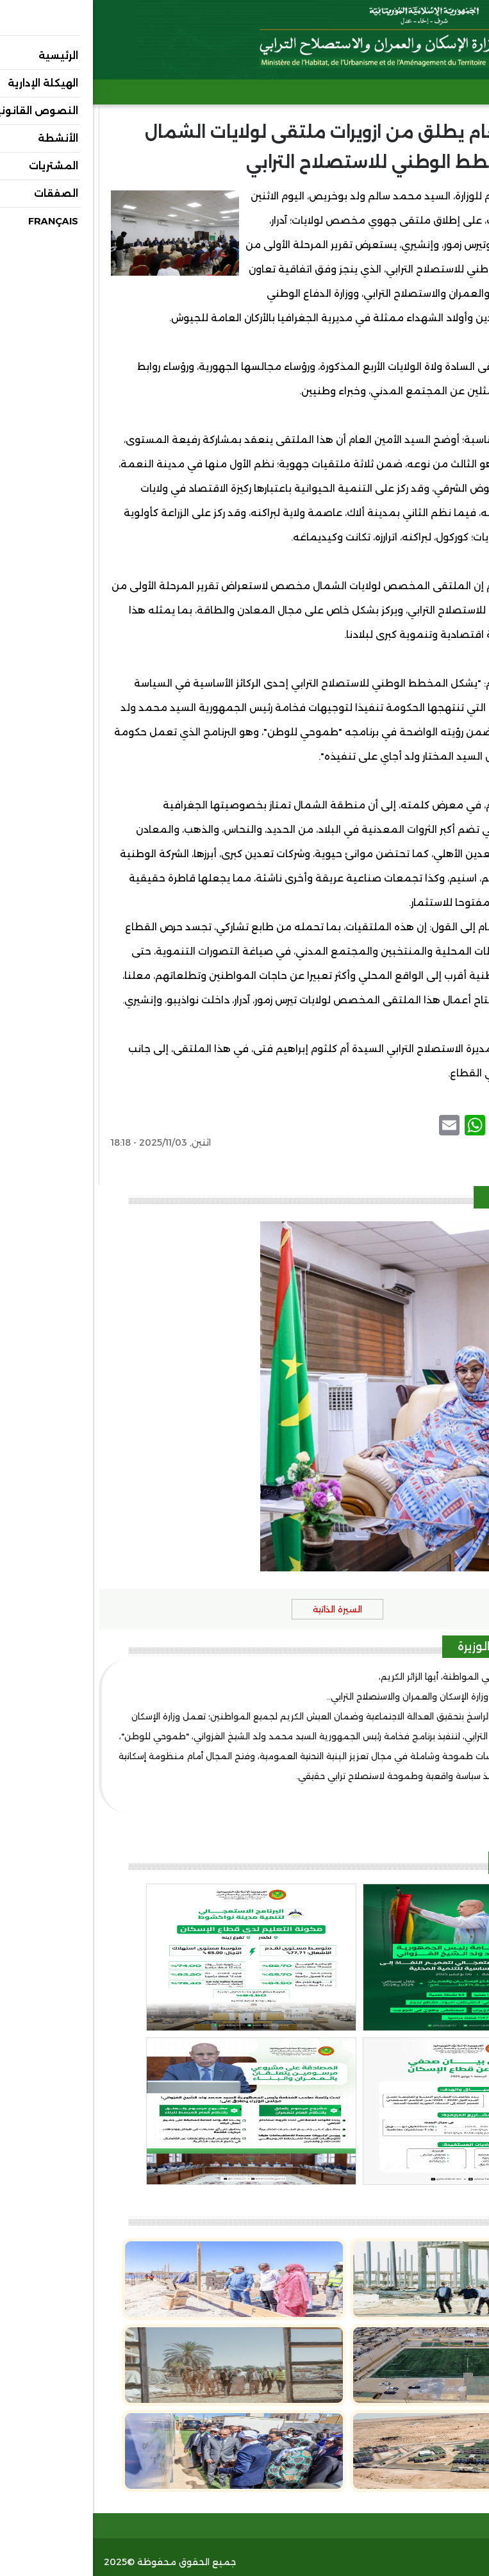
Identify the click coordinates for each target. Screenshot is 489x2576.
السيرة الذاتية (244, 1609)
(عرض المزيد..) (445, 1796)
